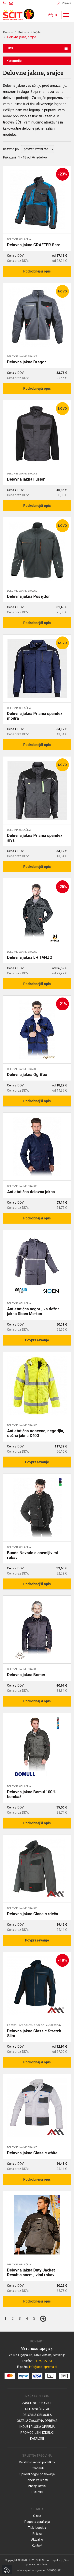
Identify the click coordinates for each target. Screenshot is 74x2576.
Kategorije (37, 60)
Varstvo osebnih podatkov (37, 2462)
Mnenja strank (37, 2486)
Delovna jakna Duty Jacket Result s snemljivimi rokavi (31, 2272)
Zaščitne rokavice (37, 2403)
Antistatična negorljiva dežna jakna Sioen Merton (33, 1311)
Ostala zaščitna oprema (37, 2421)
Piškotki (37, 2492)
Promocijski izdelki (37, 2433)
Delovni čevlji (37, 2409)
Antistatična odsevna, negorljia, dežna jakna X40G (35, 1433)
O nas (37, 2516)
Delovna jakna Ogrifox (27, 1074)
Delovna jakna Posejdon (29, 596)
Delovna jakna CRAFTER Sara (33, 244)
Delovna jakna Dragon (27, 362)
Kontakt (37, 2545)
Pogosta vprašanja (37, 2522)
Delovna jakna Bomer (26, 1674)
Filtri (37, 48)
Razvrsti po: (11, 149)
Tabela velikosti (37, 2480)
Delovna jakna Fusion (26, 479)
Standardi (37, 2468)
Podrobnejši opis (37, 271)
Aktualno (37, 2539)
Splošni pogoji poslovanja (37, 2474)
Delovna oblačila (29, 32)
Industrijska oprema (37, 2427)
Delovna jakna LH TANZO (29, 957)
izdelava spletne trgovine (29, 2570)
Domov (8, 32)
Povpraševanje (37, 1340)
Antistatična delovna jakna (31, 1191)
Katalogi (37, 2438)
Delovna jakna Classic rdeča (32, 1913)
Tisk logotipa (37, 2528)
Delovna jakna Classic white (32, 2153)
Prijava (64, 3)
